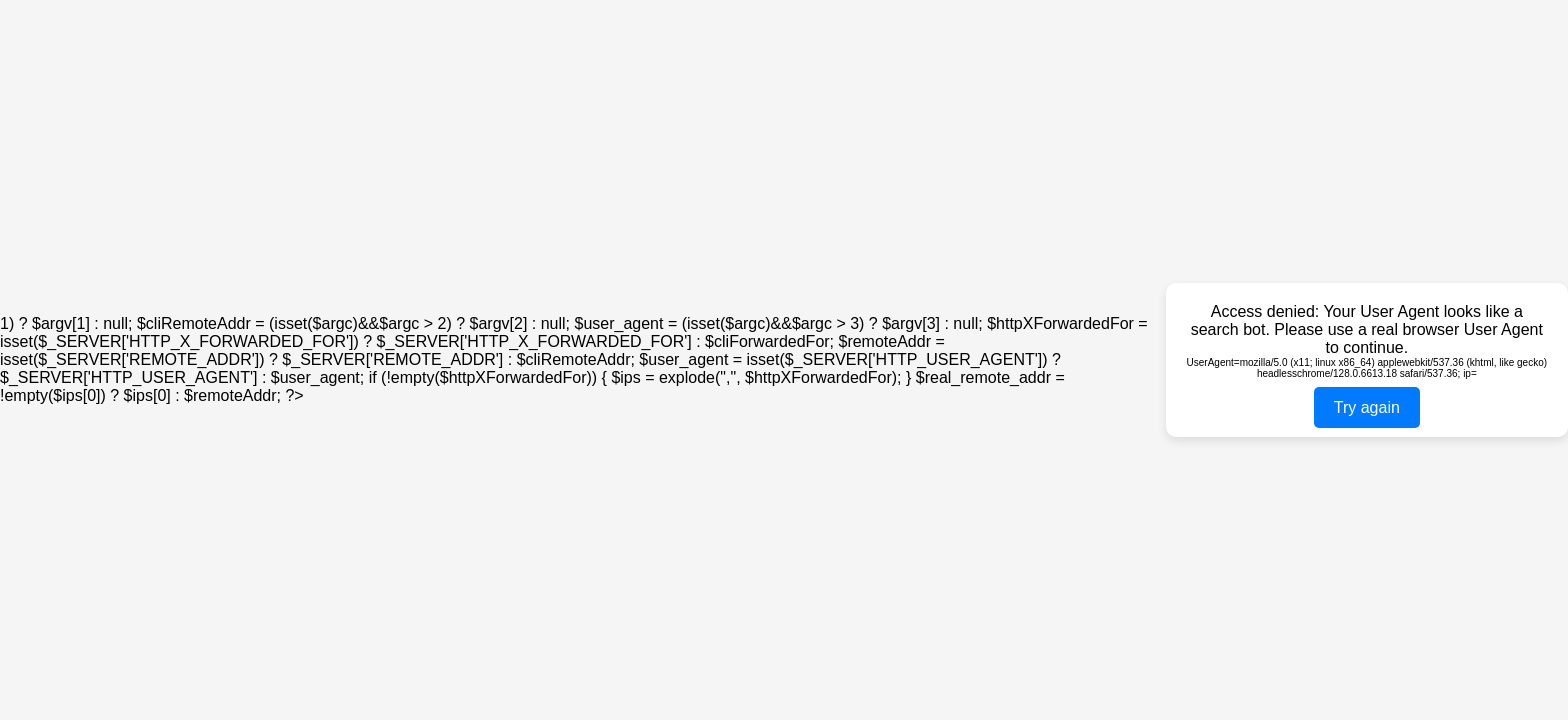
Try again (1367, 407)
